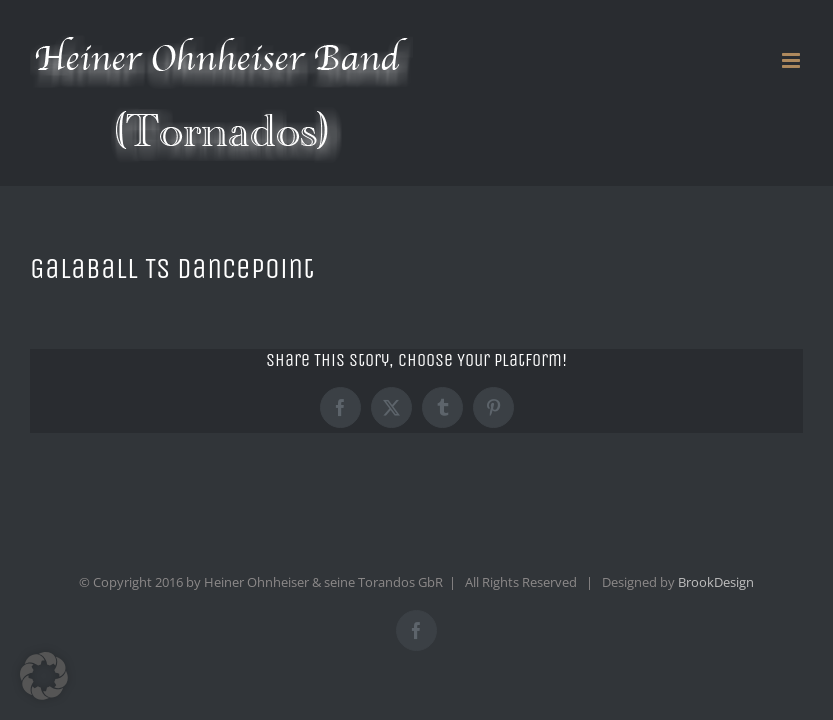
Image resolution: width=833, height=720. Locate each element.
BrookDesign (716, 582)
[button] (44, 676)
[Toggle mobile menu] (792, 60)
